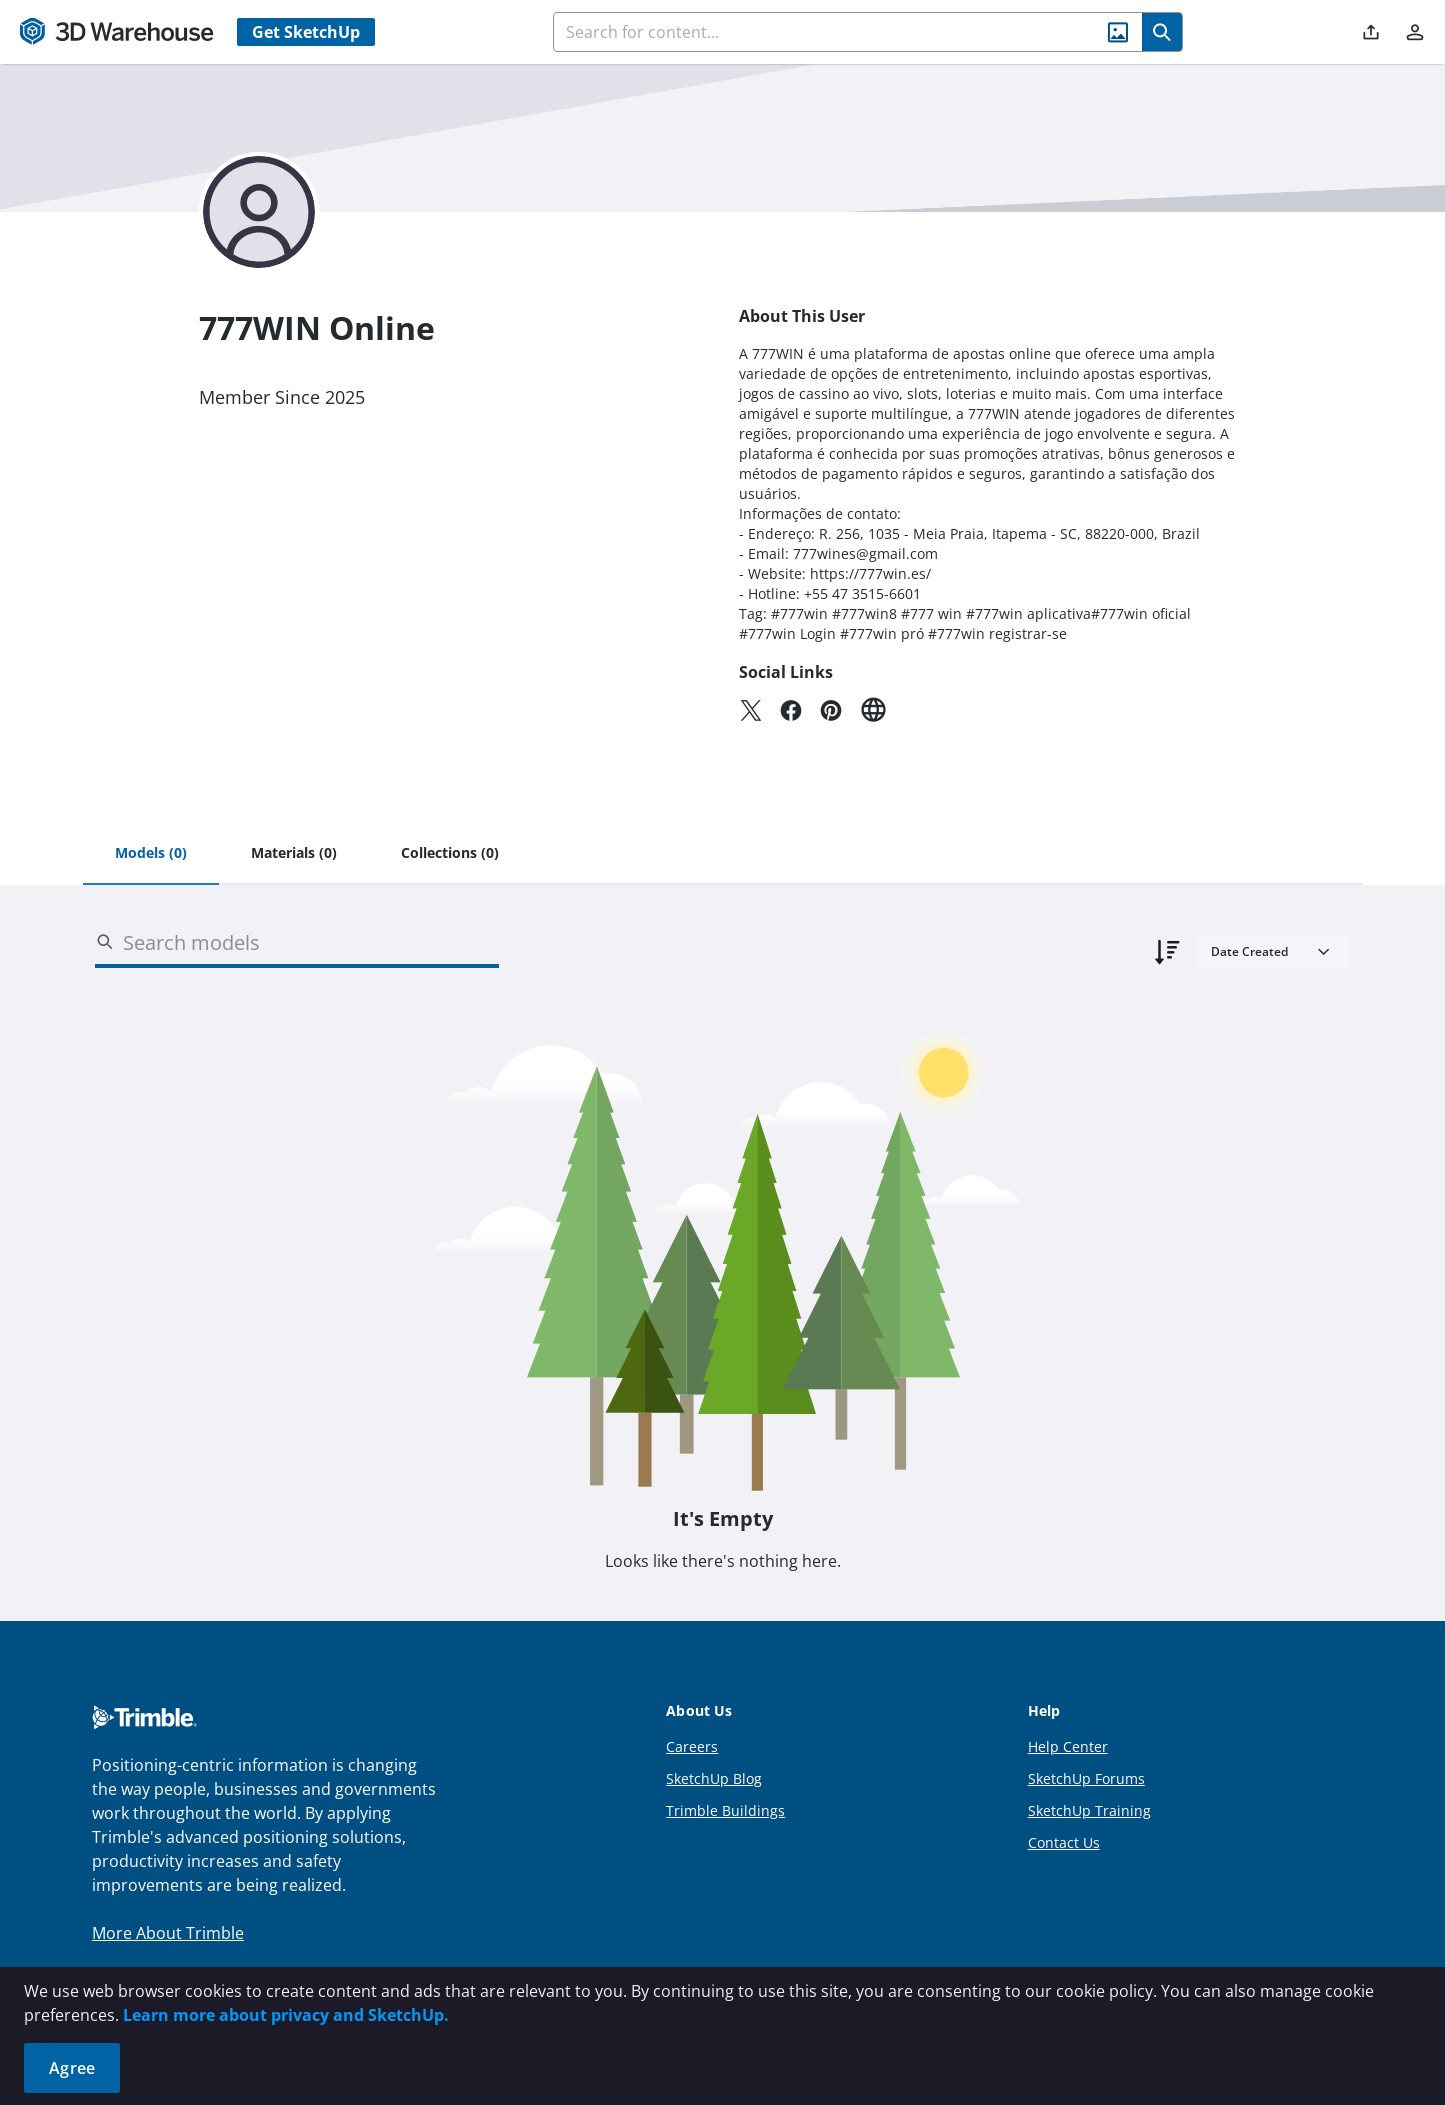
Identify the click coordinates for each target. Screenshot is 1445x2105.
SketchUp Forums (1086, 1778)
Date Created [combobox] (1249, 951)
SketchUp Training (1089, 1810)
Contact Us (1064, 1842)
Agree (72, 2068)
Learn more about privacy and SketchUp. (286, 2015)
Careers (692, 1746)
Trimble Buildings (725, 1810)
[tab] (151, 854)
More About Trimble (168, 1933)
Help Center (1068, 1746)
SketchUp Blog (714, 1778)
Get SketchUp (306, 32)
